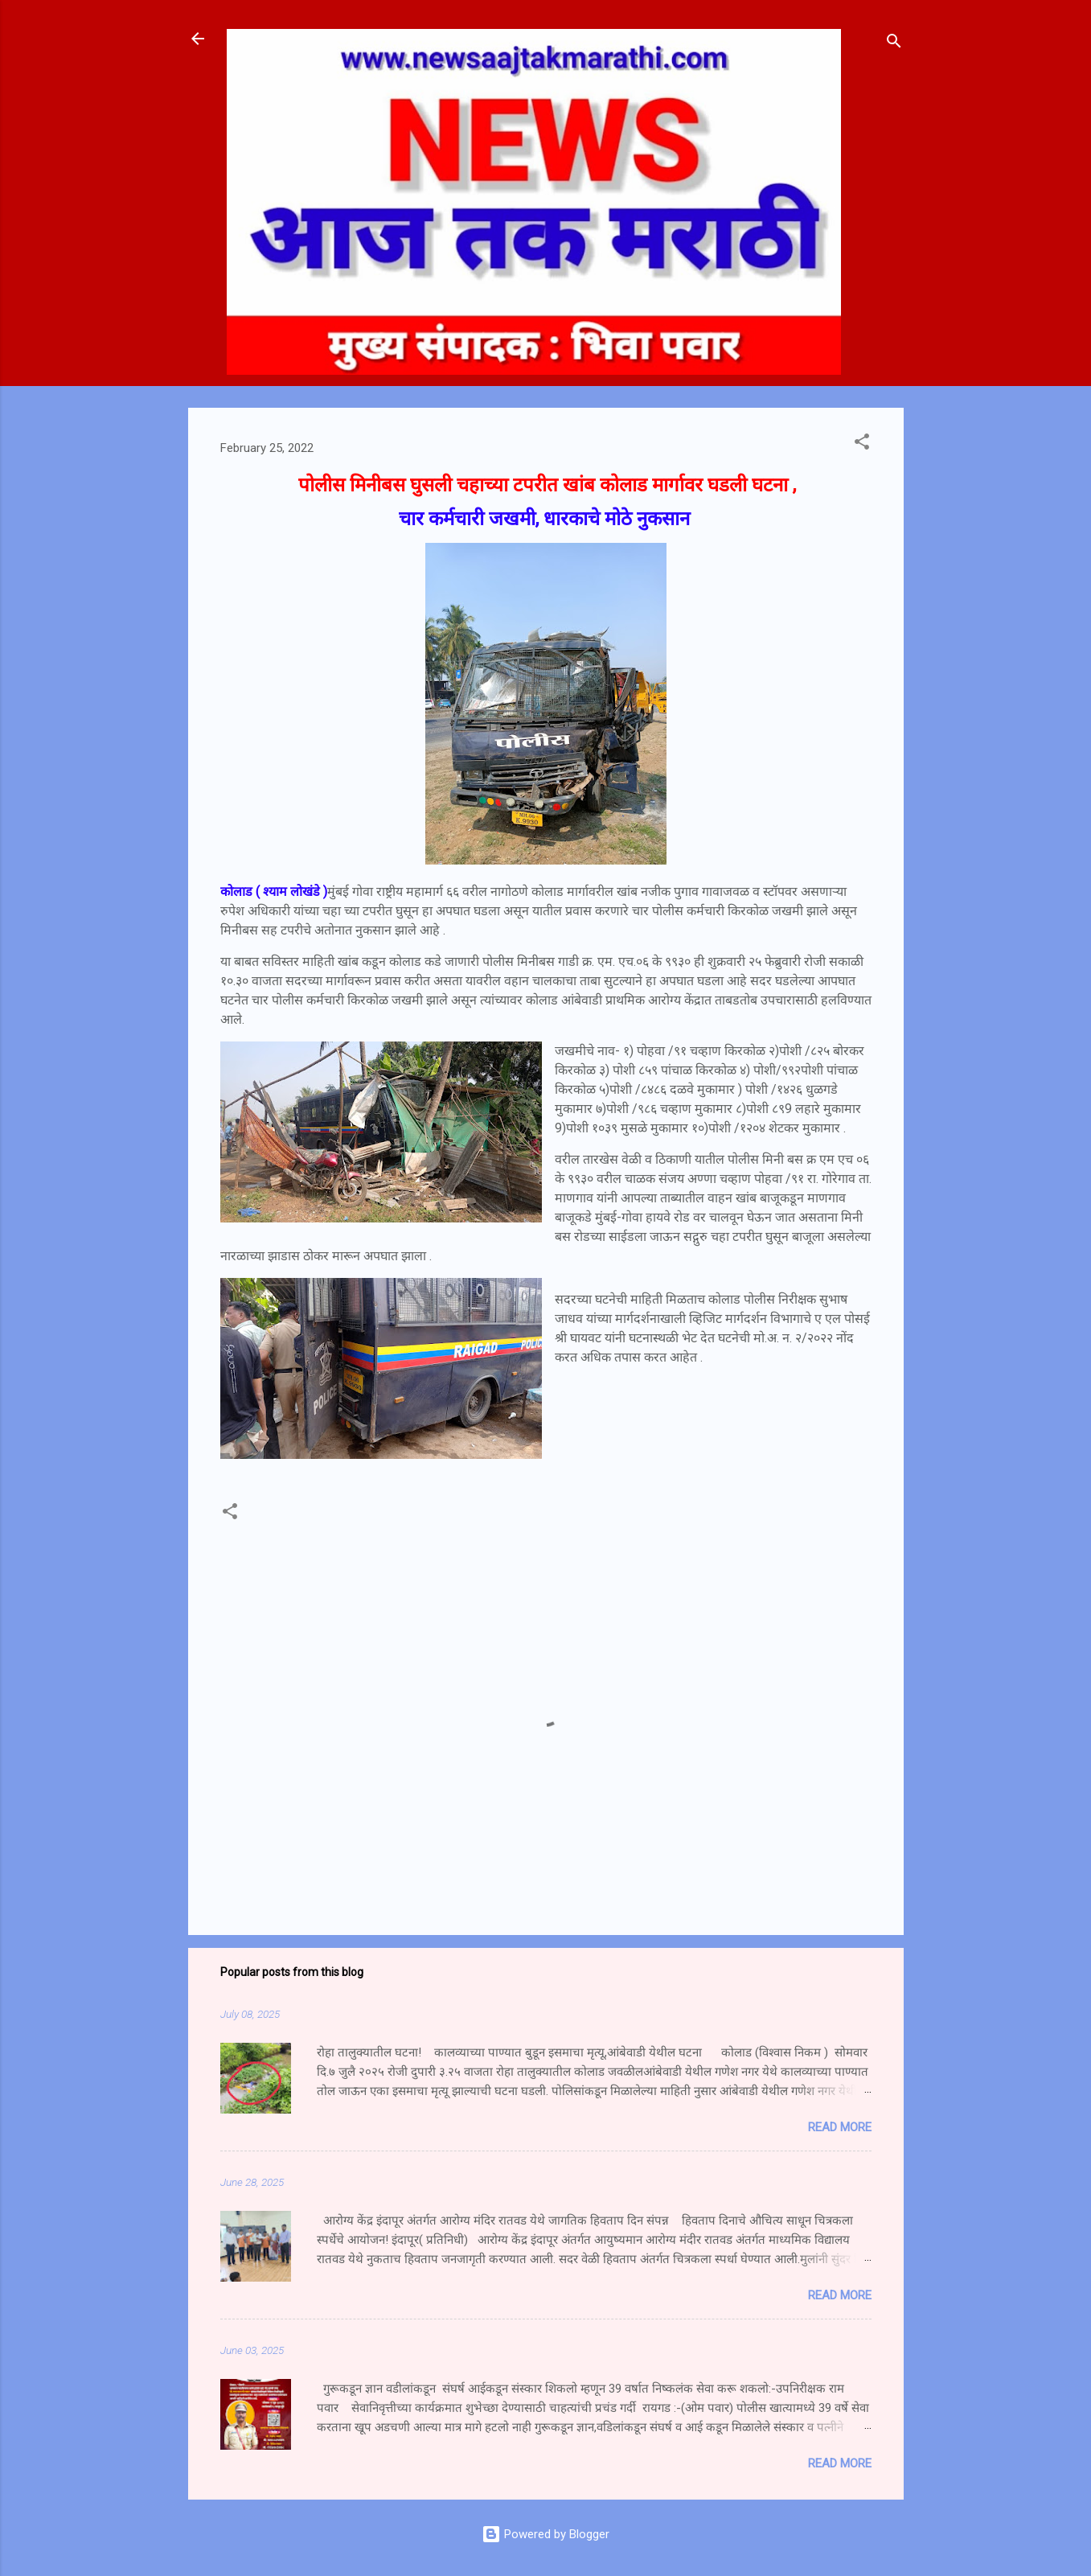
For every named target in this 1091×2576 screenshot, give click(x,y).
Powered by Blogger (545, 2534)
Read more (840, 2127)
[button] (862, 444)
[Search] (894, 43)
